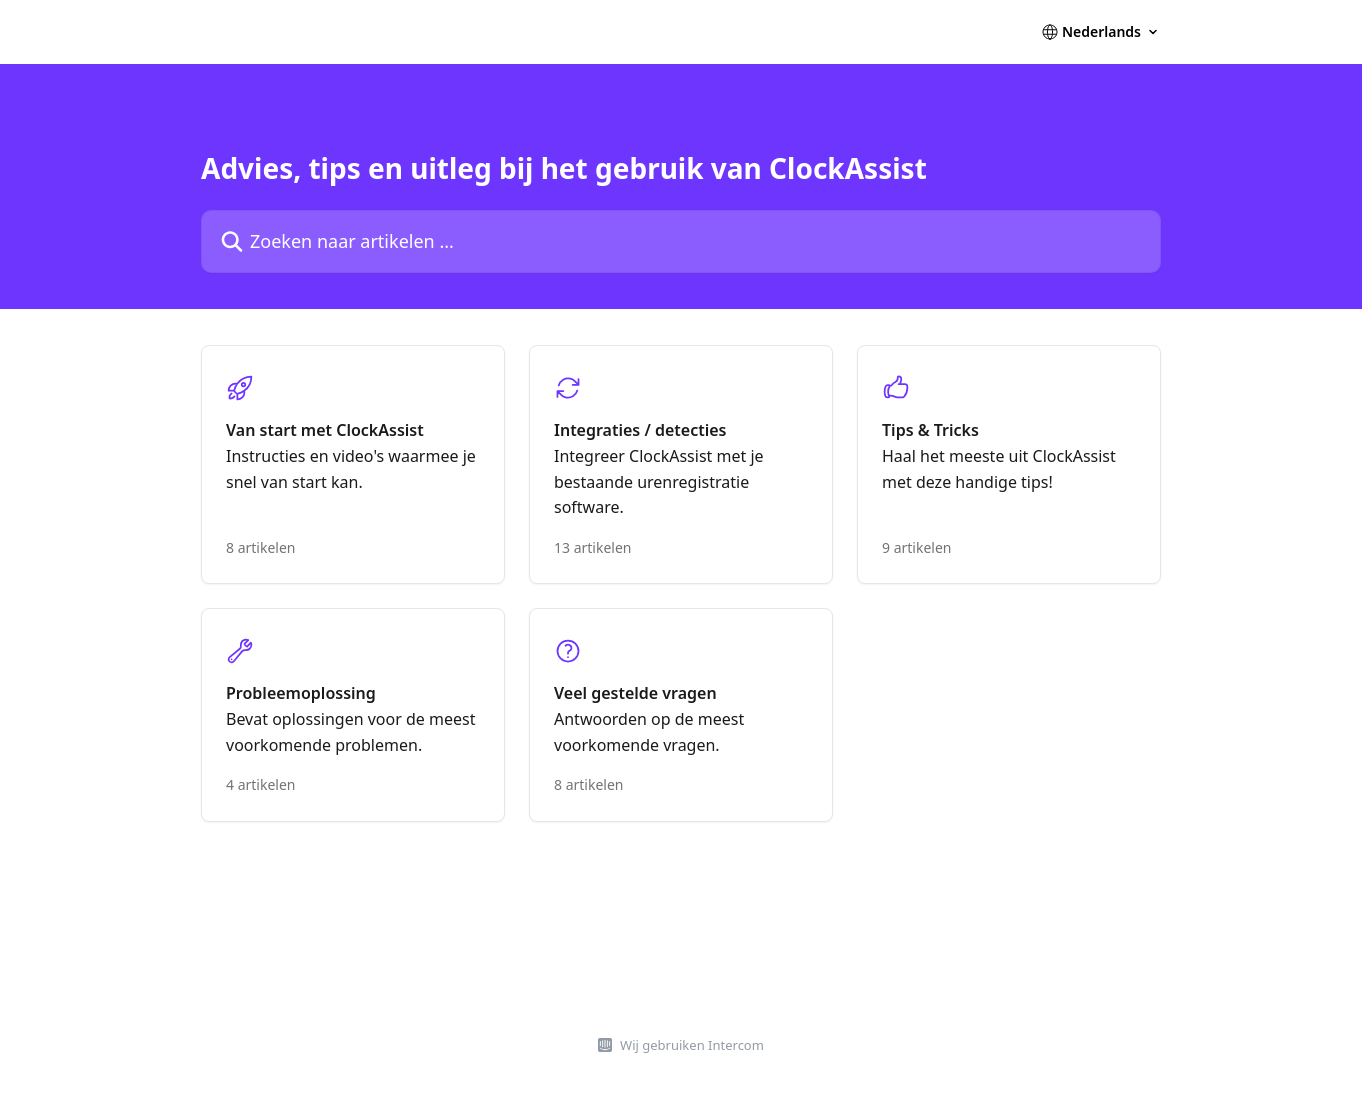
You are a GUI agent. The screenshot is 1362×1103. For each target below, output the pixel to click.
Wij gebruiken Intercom (692, 1045)
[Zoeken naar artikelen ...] (681, 241)
